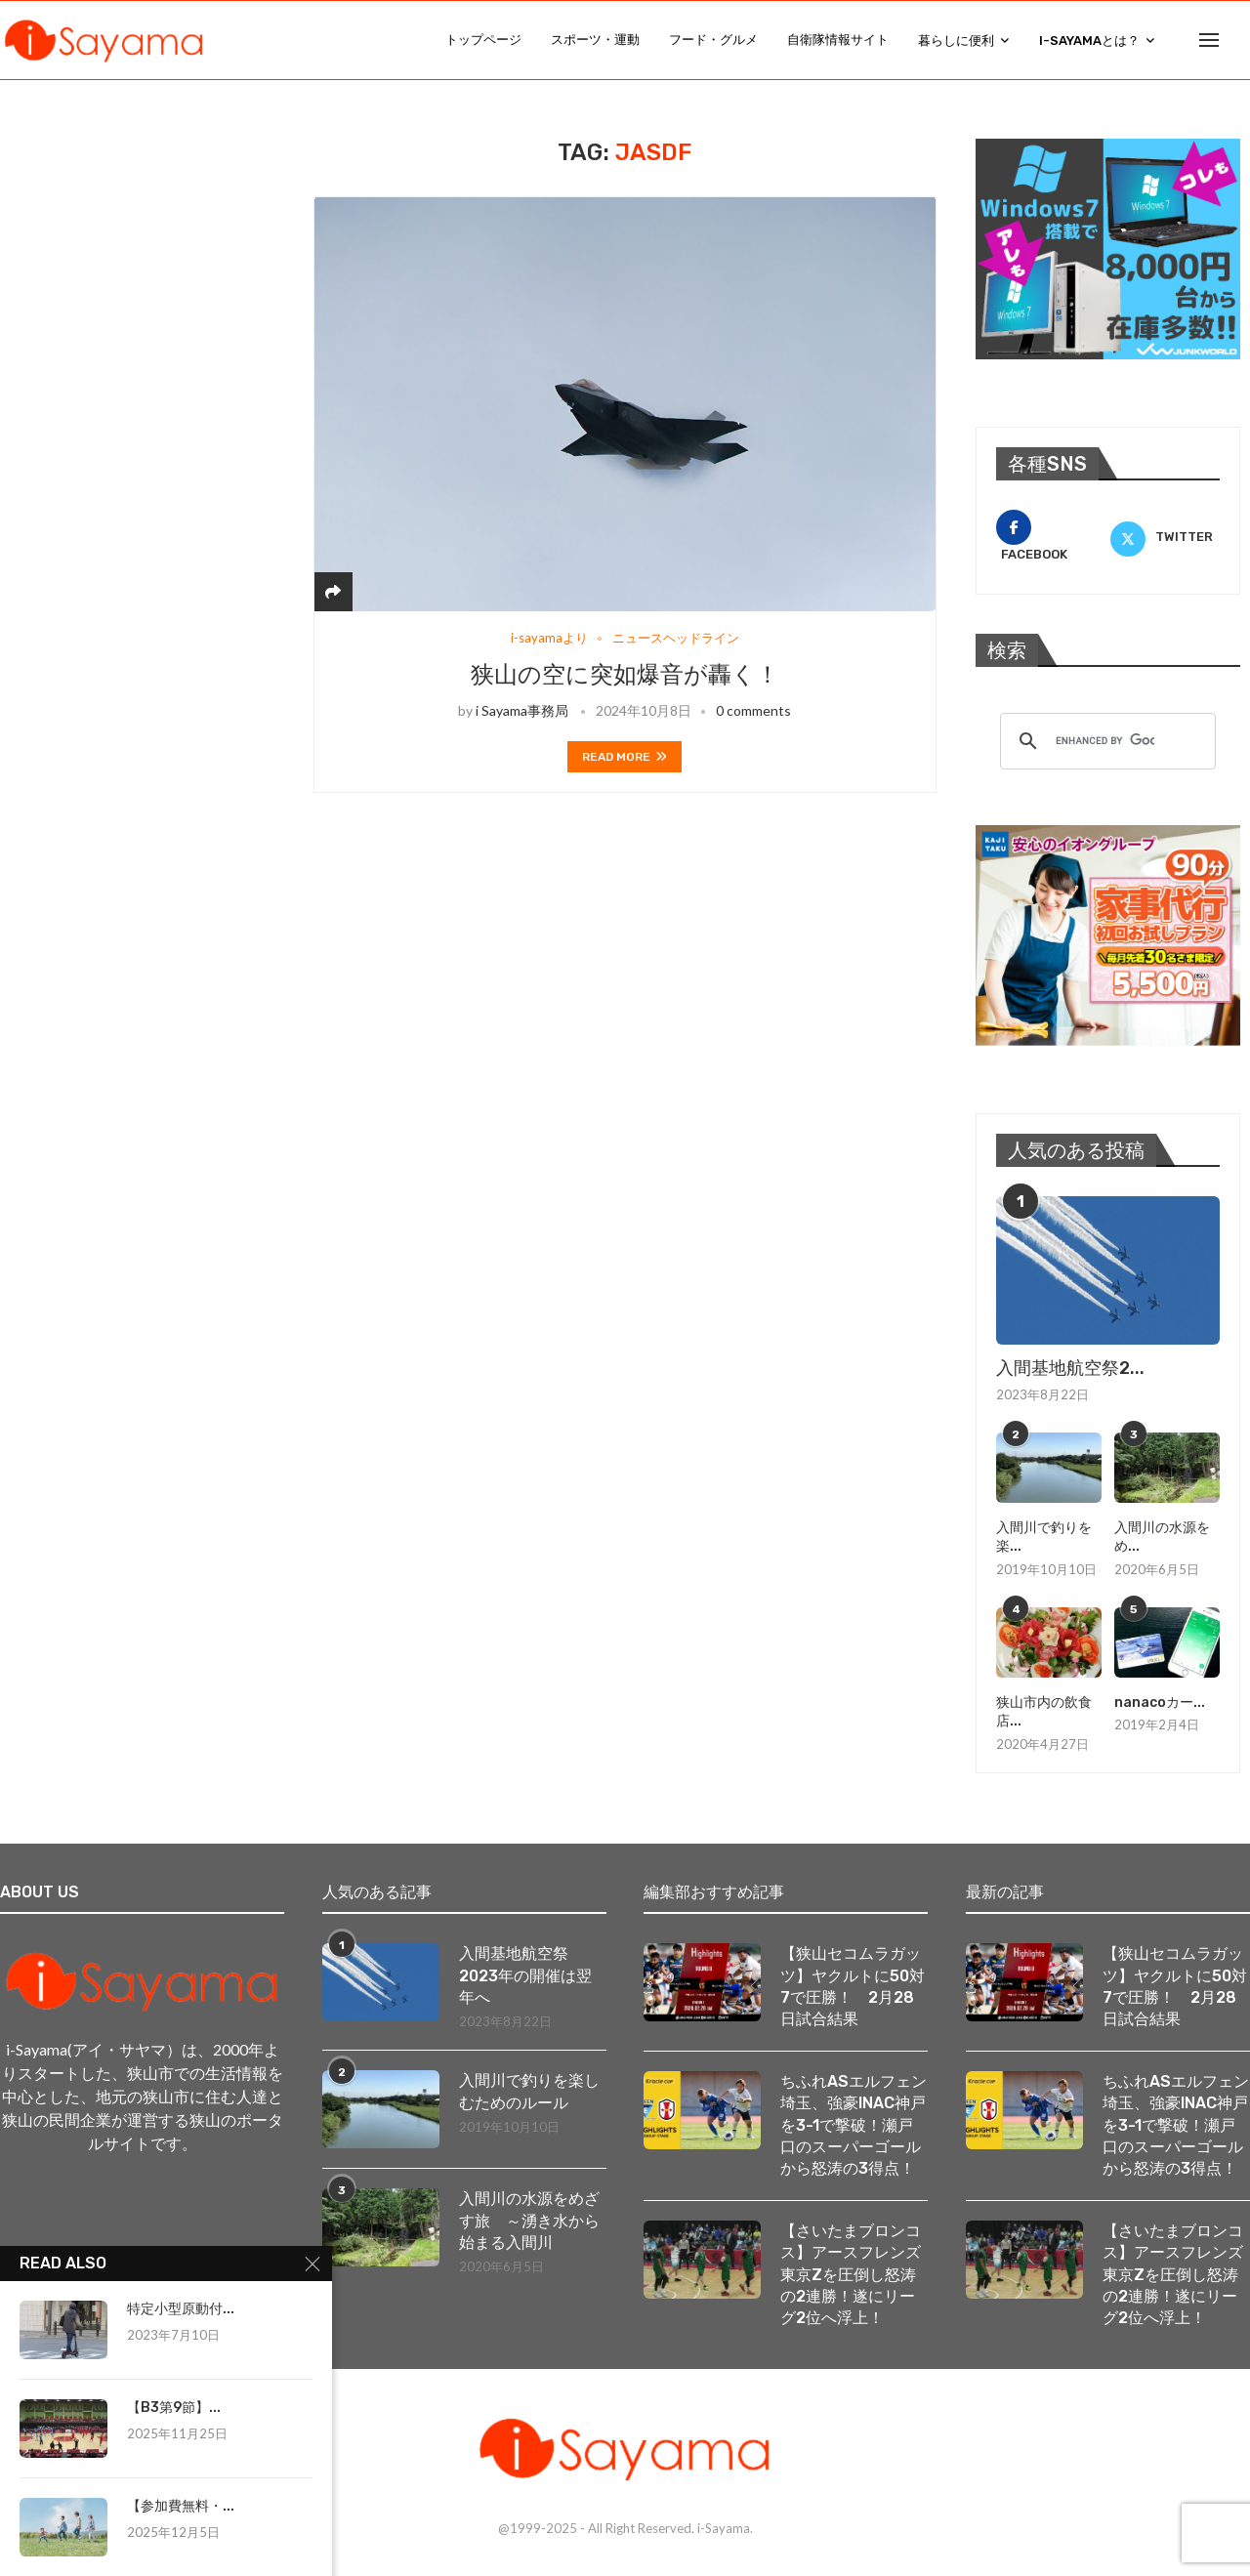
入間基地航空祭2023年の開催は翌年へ (525, 1975)
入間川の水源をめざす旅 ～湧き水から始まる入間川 (529, 2220)
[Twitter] (1165, 537)
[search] (1105, 741)
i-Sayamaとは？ (1089, 40)
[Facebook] (1050, 537)
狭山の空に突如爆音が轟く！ (625, 674)
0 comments (753, 710)
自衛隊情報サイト (838, 39)
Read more (624, 757)
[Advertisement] (156, 261)
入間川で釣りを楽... (1044, 1537)
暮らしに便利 (956, 40)
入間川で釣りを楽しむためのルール (529, 2091)
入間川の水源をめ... (1162, 1537)
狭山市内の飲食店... (1044, 1712)
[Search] (1240, 40)
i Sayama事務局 (522, 710)
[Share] (333, 591)
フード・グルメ (713, 39)
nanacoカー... (1159, 1702)
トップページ (483, 39)
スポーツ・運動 (595, 39)
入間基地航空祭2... (1070, 1368)
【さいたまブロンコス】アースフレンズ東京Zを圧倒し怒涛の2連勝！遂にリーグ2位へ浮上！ (850, 2275)
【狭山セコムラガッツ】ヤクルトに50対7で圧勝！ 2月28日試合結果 (852, 1986)
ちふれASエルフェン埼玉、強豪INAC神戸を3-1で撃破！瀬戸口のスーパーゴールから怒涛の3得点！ (853, 2125)
